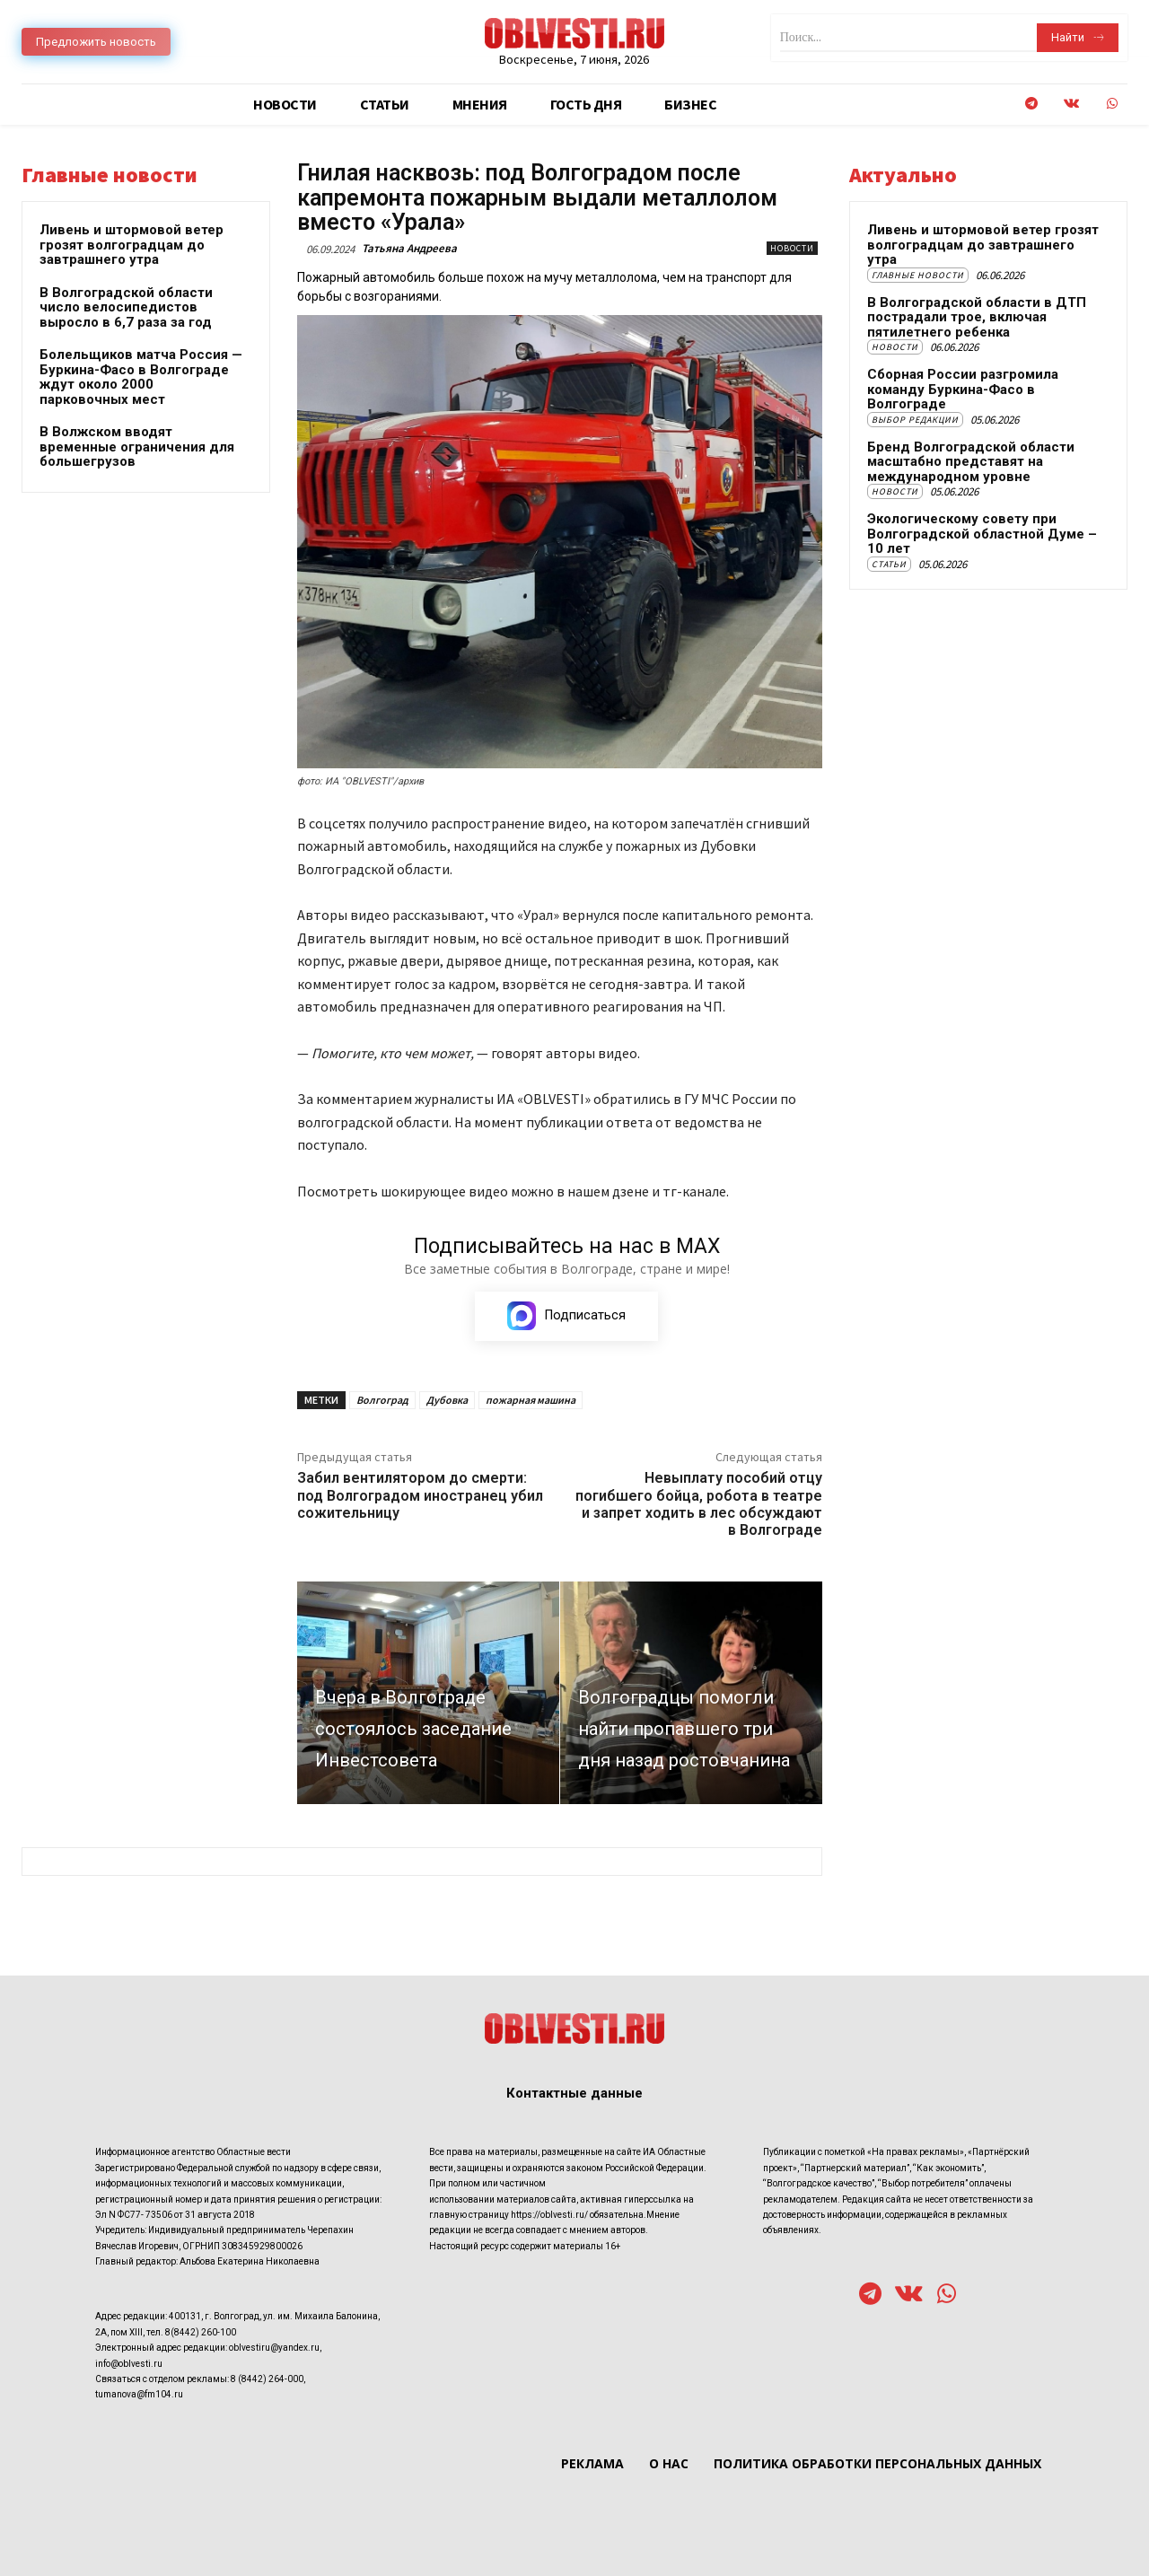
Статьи (889, 564)
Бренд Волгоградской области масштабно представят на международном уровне (970, 462)
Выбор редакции (915, 419)
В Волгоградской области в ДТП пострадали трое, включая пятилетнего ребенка (976, 317)
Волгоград (382, 1399)
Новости (792, 248)
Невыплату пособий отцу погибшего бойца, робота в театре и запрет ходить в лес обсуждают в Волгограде (698, 1503)
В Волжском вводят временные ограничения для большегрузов (136, 446)
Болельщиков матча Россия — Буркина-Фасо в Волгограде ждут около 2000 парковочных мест (140, 376)
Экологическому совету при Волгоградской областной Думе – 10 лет (982, 533)
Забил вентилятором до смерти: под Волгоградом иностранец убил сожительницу (420, 1494)
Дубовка (447, 1399)
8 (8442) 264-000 (267, 2379)
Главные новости (918, 275)
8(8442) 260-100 (200, 2332)
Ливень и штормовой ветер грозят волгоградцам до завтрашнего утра (131, 244)
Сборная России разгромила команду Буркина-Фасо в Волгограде (962, 389)
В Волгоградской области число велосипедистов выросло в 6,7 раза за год (126, 307)
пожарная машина (530, 1399)
